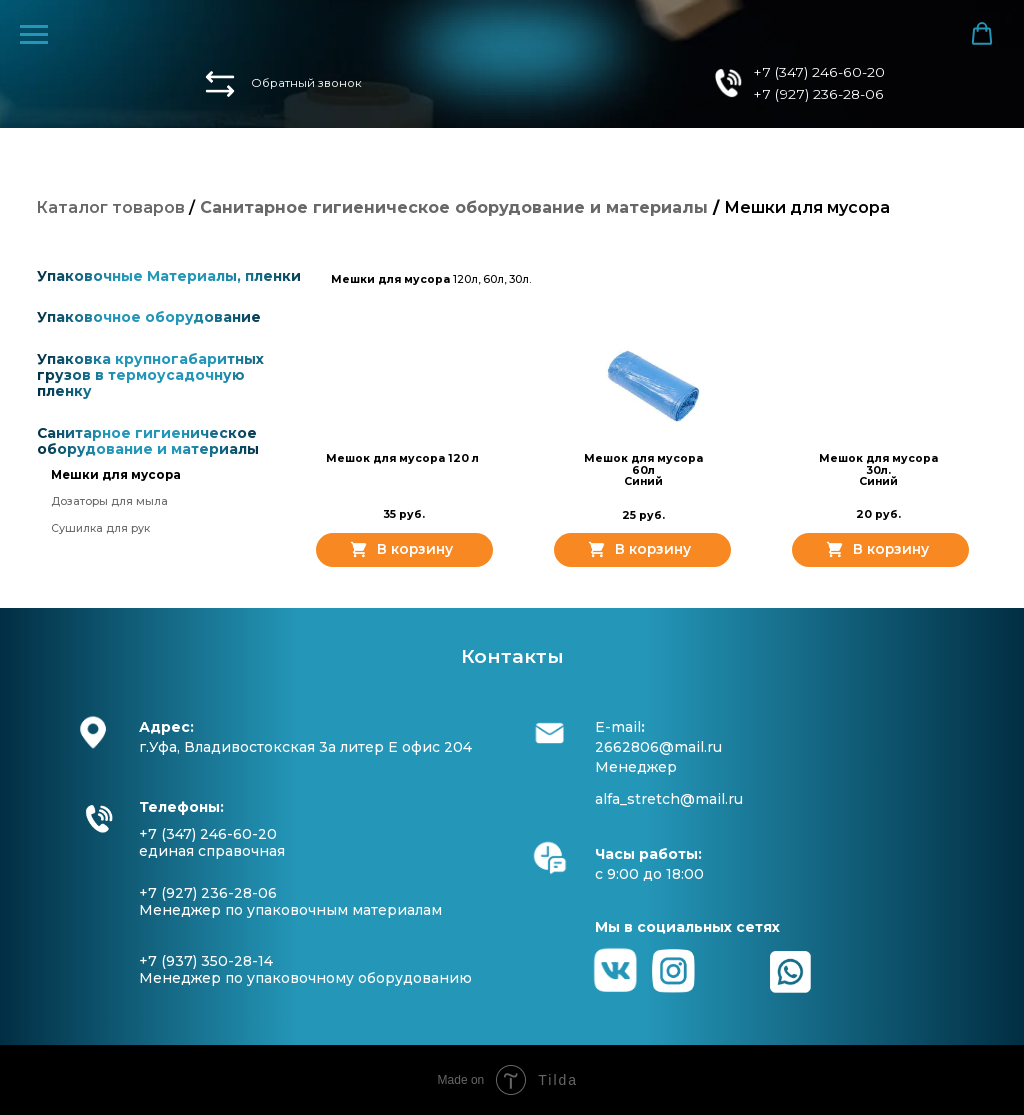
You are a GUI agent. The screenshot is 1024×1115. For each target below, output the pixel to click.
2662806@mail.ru (658, 747)
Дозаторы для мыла (109, 501)
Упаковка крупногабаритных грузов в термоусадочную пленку (150, 375)
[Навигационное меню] (34, 35)
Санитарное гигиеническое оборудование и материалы (148, 441)
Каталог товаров (110, 207)
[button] (220, 84)
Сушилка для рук (100, 528)
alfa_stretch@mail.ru (669, 799)
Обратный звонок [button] (306, 83)
